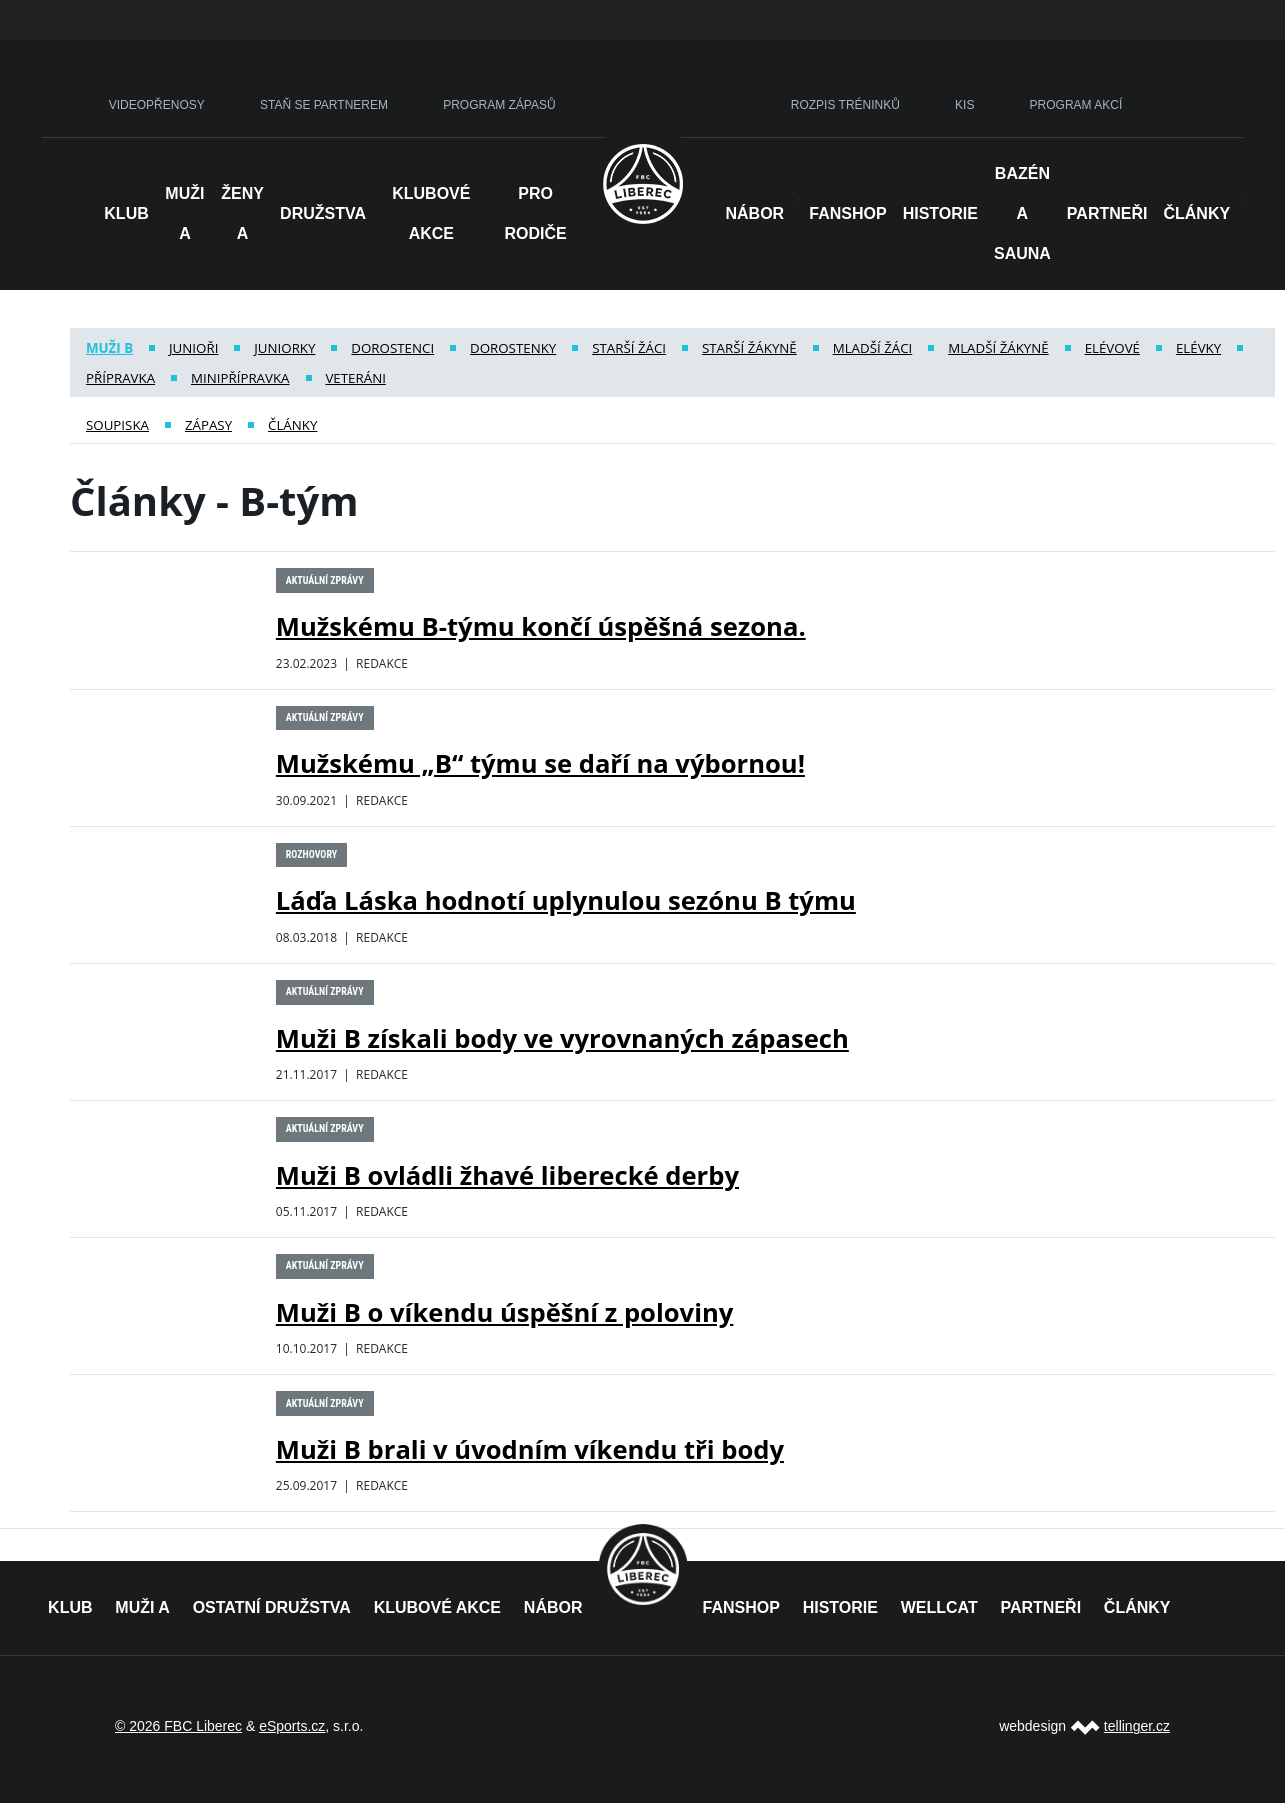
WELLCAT (939, 1607)
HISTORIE (940, 213)
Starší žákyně (749, 348)
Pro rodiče (535, 213)
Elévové (1112, 348)
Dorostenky (513, 348)
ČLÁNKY (1137, 1607)
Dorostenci (392, 348)
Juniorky (284, 348)
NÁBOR (755, 213)
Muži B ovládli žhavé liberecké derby (507, 1175)
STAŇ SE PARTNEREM (324, 105)
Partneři (1107, 213)
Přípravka (120, 378)
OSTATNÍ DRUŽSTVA (272, 1607)
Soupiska (117, 425)
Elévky (1198, 348)
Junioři (193, 348)
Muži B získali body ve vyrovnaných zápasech (562, 1038)
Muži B (109, 348)
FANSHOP (741, 1607)
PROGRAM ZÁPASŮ (499, 105)
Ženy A (242, 213)
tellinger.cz (1137, 1726)
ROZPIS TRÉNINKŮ (845, 105)
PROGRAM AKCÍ (1076, 105)
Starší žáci (629, 348)
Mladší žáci (873, 348)
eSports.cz (292, 1726)
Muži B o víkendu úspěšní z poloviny (505, 1312)
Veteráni (355, 378)
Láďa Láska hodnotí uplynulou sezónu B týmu (566, 900)
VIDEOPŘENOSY (157, 105)
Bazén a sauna (1022, 213)
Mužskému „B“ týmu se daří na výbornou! (540, 763)
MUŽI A (142, 1607)
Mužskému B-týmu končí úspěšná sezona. (541, 626)
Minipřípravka (240, 378)
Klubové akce (431, 213)
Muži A (184, 213)
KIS (964, 105)
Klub (126, 213)
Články (1196, 213)
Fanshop (847, 213)
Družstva (323, 213)
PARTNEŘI (1040, 1607)
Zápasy (208, 425)
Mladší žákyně (998, 348)
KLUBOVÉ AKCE (437, 1607)
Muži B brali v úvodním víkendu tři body (530, 1449)
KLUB (70, 1607)
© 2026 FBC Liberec (178, 1726)
